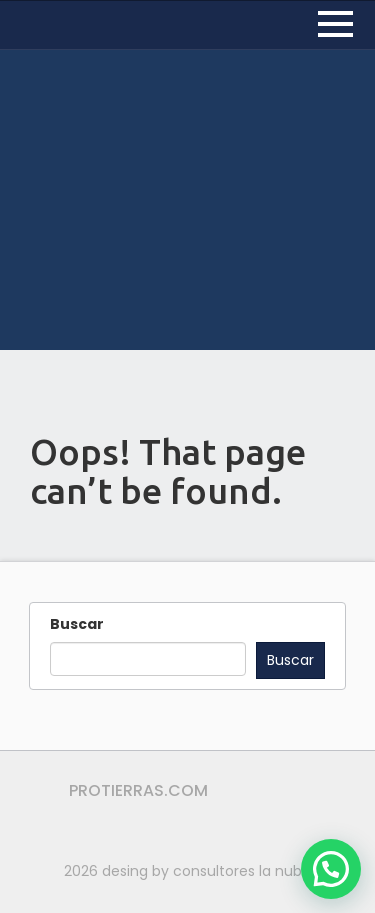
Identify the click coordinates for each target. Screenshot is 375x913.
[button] (331, 869)
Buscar (77, 624)
